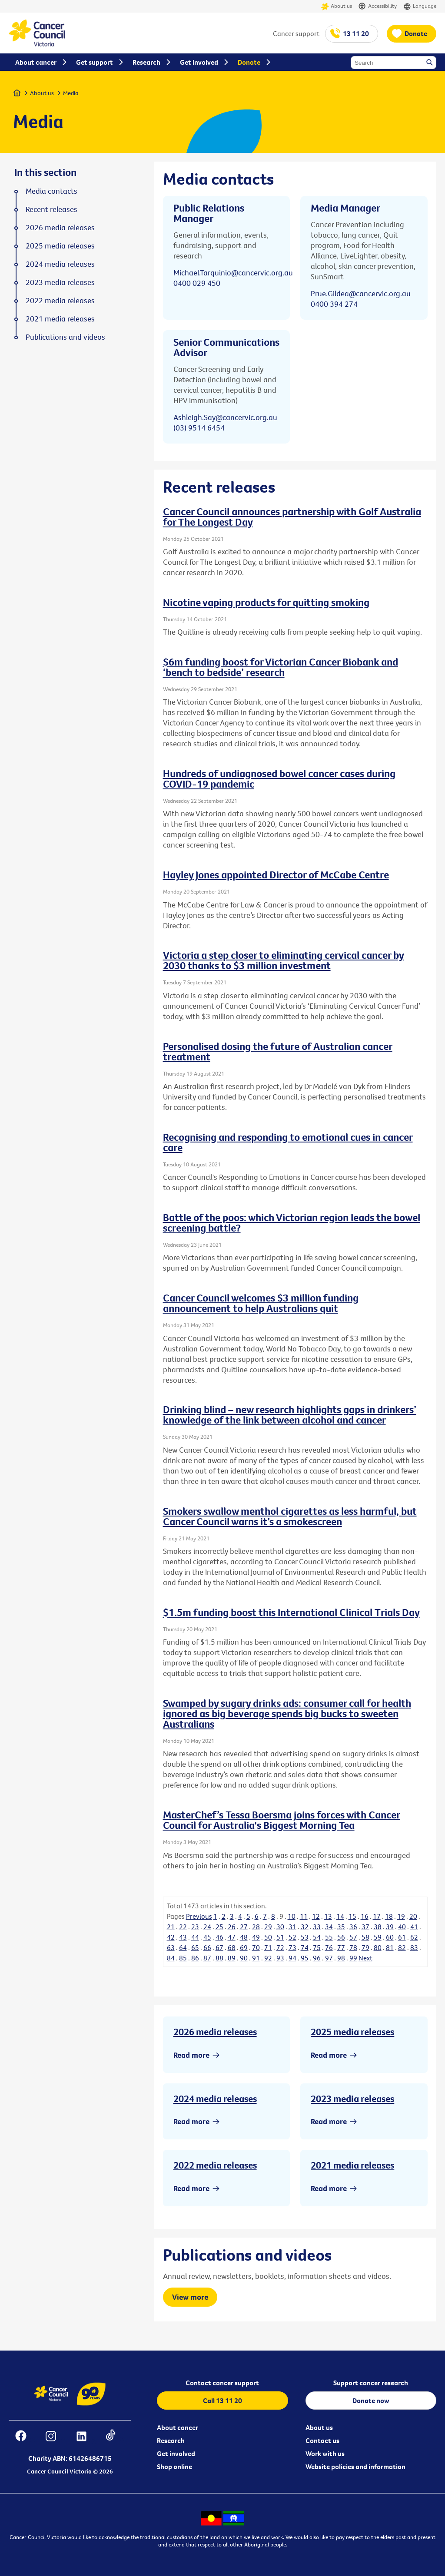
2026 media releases (215, 2032)
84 (171, 1958)
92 (268, 1958)
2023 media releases (352, 2099)
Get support (94, 62)
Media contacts (51, 191)
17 (377, 1916)
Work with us (325, 2453)
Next (365, 1958)
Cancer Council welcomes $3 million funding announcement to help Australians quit (261, 1302)
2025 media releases (352, 2032)
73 (292, 1947)
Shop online (174, 2466)
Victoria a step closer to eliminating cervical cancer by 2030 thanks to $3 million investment (283, 960)
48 (244, 1937)
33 (317, 1926)
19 (401, 1916)
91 (256, 1958)
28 (256, 1926)
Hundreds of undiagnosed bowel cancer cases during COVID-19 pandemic (279, 778)
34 (329, 1926)
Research (171, 2440)
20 (413, 1916)
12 (316, 1916)
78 (353, 1947)
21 (171, 1926)
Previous (199, 1916)
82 (402, 1947)
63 (171, 1947)
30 (280, 1926)
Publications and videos (65, 337)
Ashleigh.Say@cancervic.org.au (225, 417)
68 (232, 1947)
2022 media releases (215, 2165)
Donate (416, 33)
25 (219, 1926)
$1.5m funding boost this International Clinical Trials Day (291, 1612)
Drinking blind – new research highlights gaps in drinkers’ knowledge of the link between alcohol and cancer (289, 1414)
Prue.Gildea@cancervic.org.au (361, 293)
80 (378, 1947)
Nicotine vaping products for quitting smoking (266, 602)
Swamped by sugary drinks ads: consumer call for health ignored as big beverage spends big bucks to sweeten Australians (287, 1713)
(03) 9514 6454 (199, 428)
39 (390, 1926)
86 (195, 1958)
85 (183, 1958)
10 (292, 1916)
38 (378, 1926)
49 (256, 1937)
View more (190, 2297)
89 (232, 1958)
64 (183, 1947)
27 (244, 1926)
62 (414, 1937)
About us (336, 6)
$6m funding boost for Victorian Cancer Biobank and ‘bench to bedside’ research (280, 667)
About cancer (177, 2427)
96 (317, 1958)
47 (232, 1937)
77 (341, 1947)
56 (341, 1937)
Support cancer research (370, 2382)
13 (328, 1916)
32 (305, 1926)
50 (268, 1937)
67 (219, 1947)
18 (389, 1916)
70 (256, 1947)
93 (280, 1958)
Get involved (176, 2453)
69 (244, 1947)
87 (207, 1958)
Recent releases (51, 209)
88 (219, 1958)
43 (183, 1937)
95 (305, 1958)
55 (329, 1937)
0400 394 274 (334, 304)
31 (292, 1926)
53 (305, 1937)
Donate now (370, 2400)
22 (183, 1926)
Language (419, 6)
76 (329, 1947)
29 (268, 1926)
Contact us (322, 2440)
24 (207, 1926)
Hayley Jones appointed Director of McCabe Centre (276, 874)
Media (71, 93)
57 (353, 1937)
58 (365, 1937)
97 (329, 1958)
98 (341, 1958)
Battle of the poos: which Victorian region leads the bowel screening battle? (291, 1222)
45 (207, 1937)
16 (365, 1916)
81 (390, 1947)
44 (195, 1937)
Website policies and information (355, 2466)
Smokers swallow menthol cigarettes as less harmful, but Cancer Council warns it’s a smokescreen (290, 1516)
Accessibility (378, 6)
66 (207, 1947)
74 (305, 1947)
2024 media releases (215, 2099)
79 (365, 1947)
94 (292, 1958)
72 (280, 1947)
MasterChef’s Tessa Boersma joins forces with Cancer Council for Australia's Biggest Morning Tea (281, 1819)
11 (304, 1916)
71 (268, 1947)
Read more (191, 2055)
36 (353, 1926)
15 (352, 1916)
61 (402, 1937)
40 (402, 1926)
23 (195, 1926)
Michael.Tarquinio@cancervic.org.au (233, 273)
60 (390, 1937)
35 (341, 1926)
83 (414, 1947)
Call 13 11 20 (222, 2400)
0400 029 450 (196, 283)
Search (430, 63)
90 (244, 1958)
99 (353, 1958)
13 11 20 (356, 33)
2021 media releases (352, 2165)
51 (280, 1937)
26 (232, 1926)
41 (414, 1926)
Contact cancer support (222, 2382)
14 (340, 1916)
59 (378, 1937)
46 (219, 1937)
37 (365, 1926)
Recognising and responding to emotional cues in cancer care (288, 1142)
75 (317, 1947)
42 (171, 1937)
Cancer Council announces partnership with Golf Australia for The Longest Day (292, 516)
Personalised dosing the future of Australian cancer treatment (277, 1051)
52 (292, 1937)
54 (317, 1937)
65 (195, 1947)
